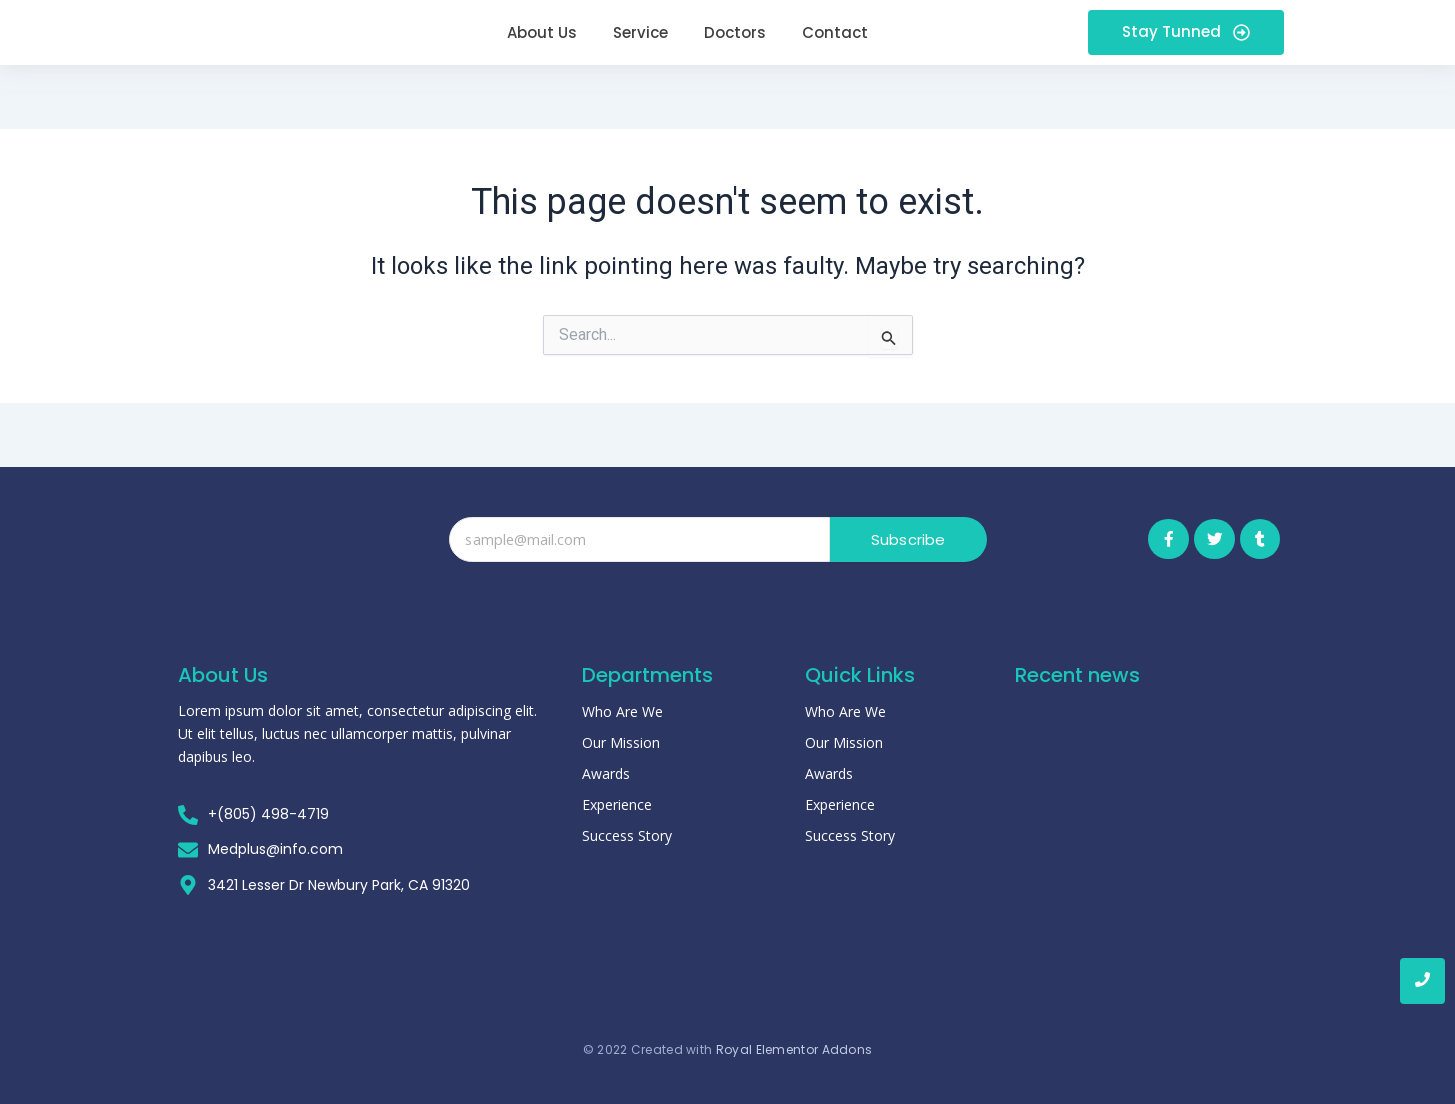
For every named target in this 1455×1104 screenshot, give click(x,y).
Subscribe (908, 539)
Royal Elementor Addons (794, 1042)
